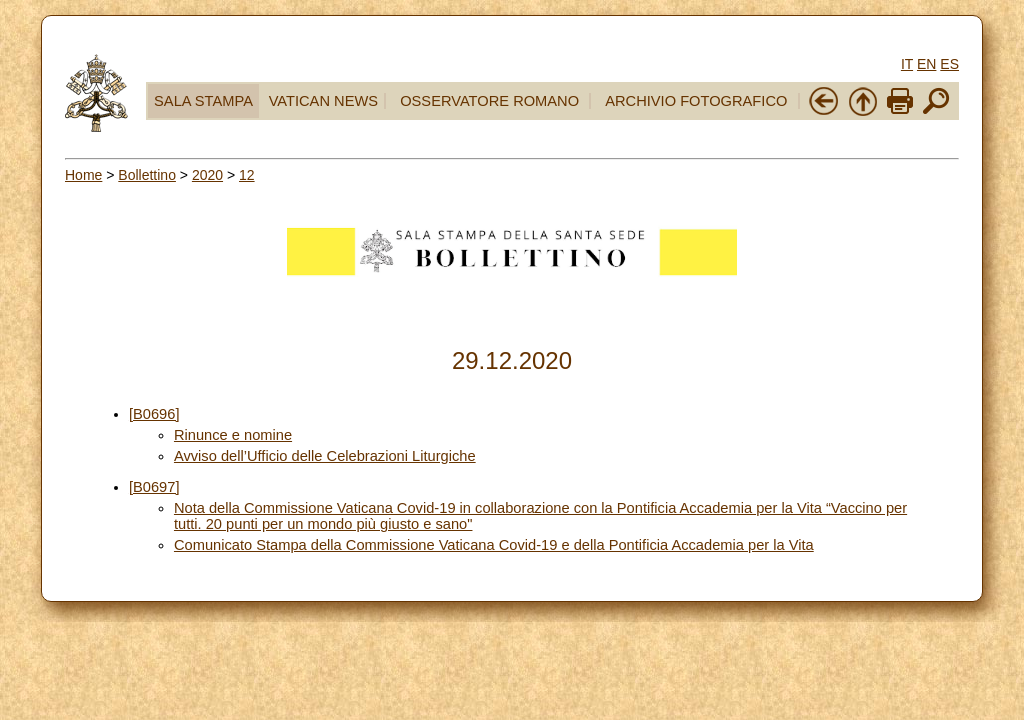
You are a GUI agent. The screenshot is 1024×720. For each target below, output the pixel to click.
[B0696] (154, 414)
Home (83, 175)
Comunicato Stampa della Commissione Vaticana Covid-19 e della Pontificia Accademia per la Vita (494, 545)
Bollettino (147, 175)
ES (949, 64)
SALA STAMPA (203, 101)
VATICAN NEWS (323, 101)
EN (926, 64)
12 (247, 175)
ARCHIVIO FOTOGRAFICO (696, 101)
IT (907, 64)
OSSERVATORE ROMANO (489, 101)
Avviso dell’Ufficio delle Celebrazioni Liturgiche (325, 456)
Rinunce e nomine (233, 435)
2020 (207, 175)
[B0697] (154, 487)
